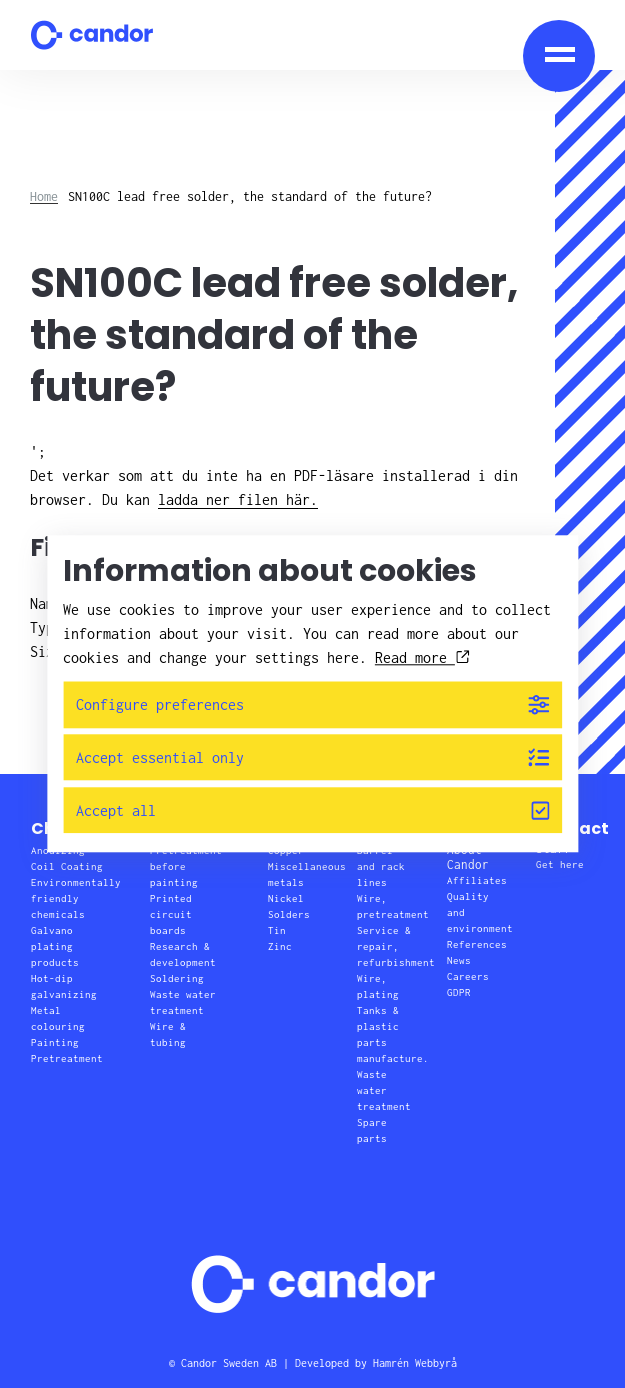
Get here (560, 864)
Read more (422, 657)
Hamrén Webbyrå (415, 1363)
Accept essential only (313, 757)
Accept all (313, 810)
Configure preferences (313, 704)
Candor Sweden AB (229, 1363)
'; (277, 477)
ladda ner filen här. (238, 499)
